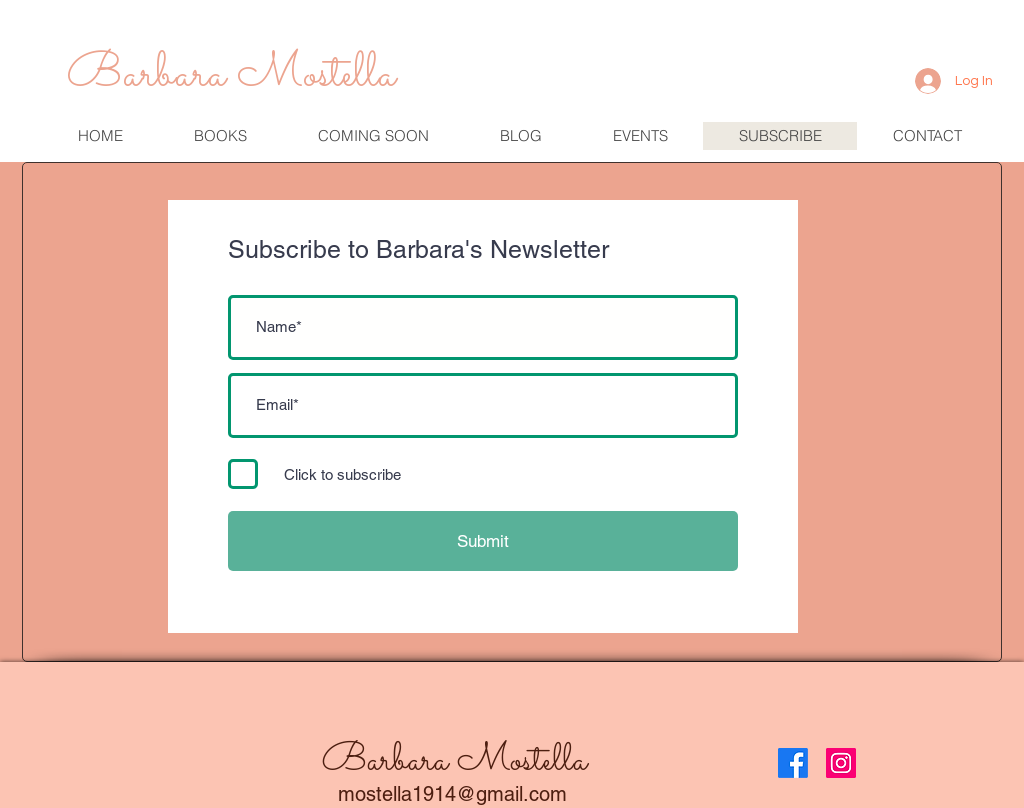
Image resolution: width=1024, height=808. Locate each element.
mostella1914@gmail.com (452, 794)
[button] (640, 136)
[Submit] (483, 541)
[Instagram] (841, 763)
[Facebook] (793, 763)
